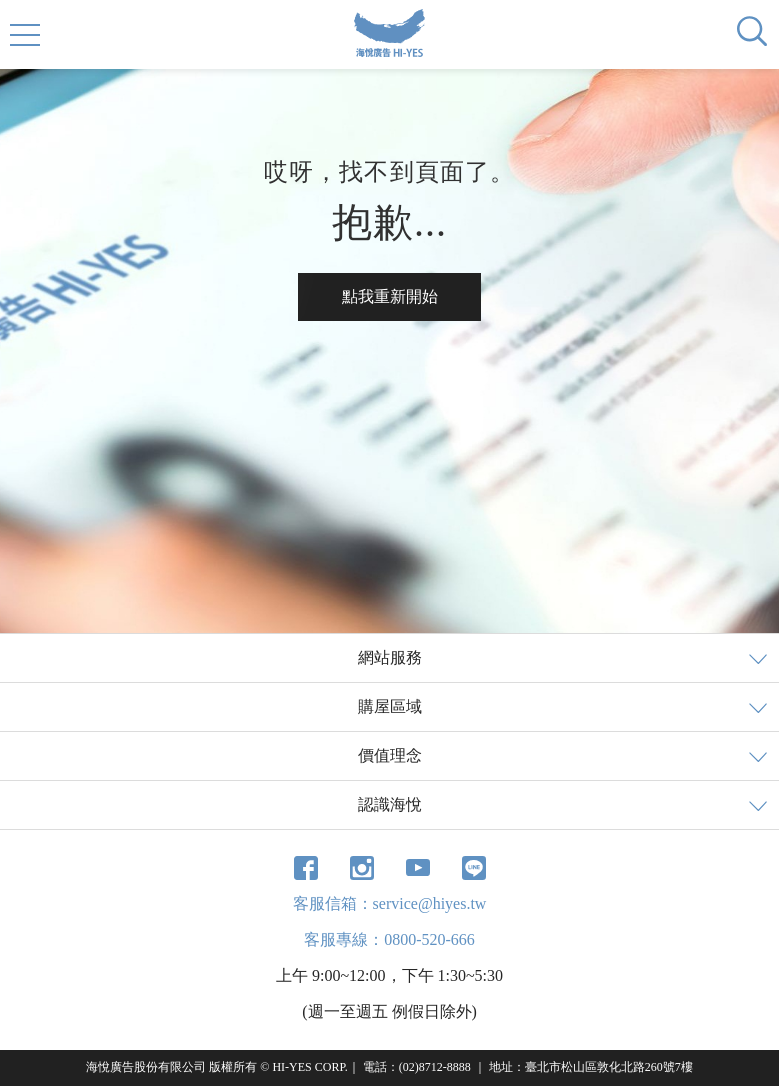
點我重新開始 (390, 296)
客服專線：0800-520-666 (389, 939)
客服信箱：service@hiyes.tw (390, 903)
